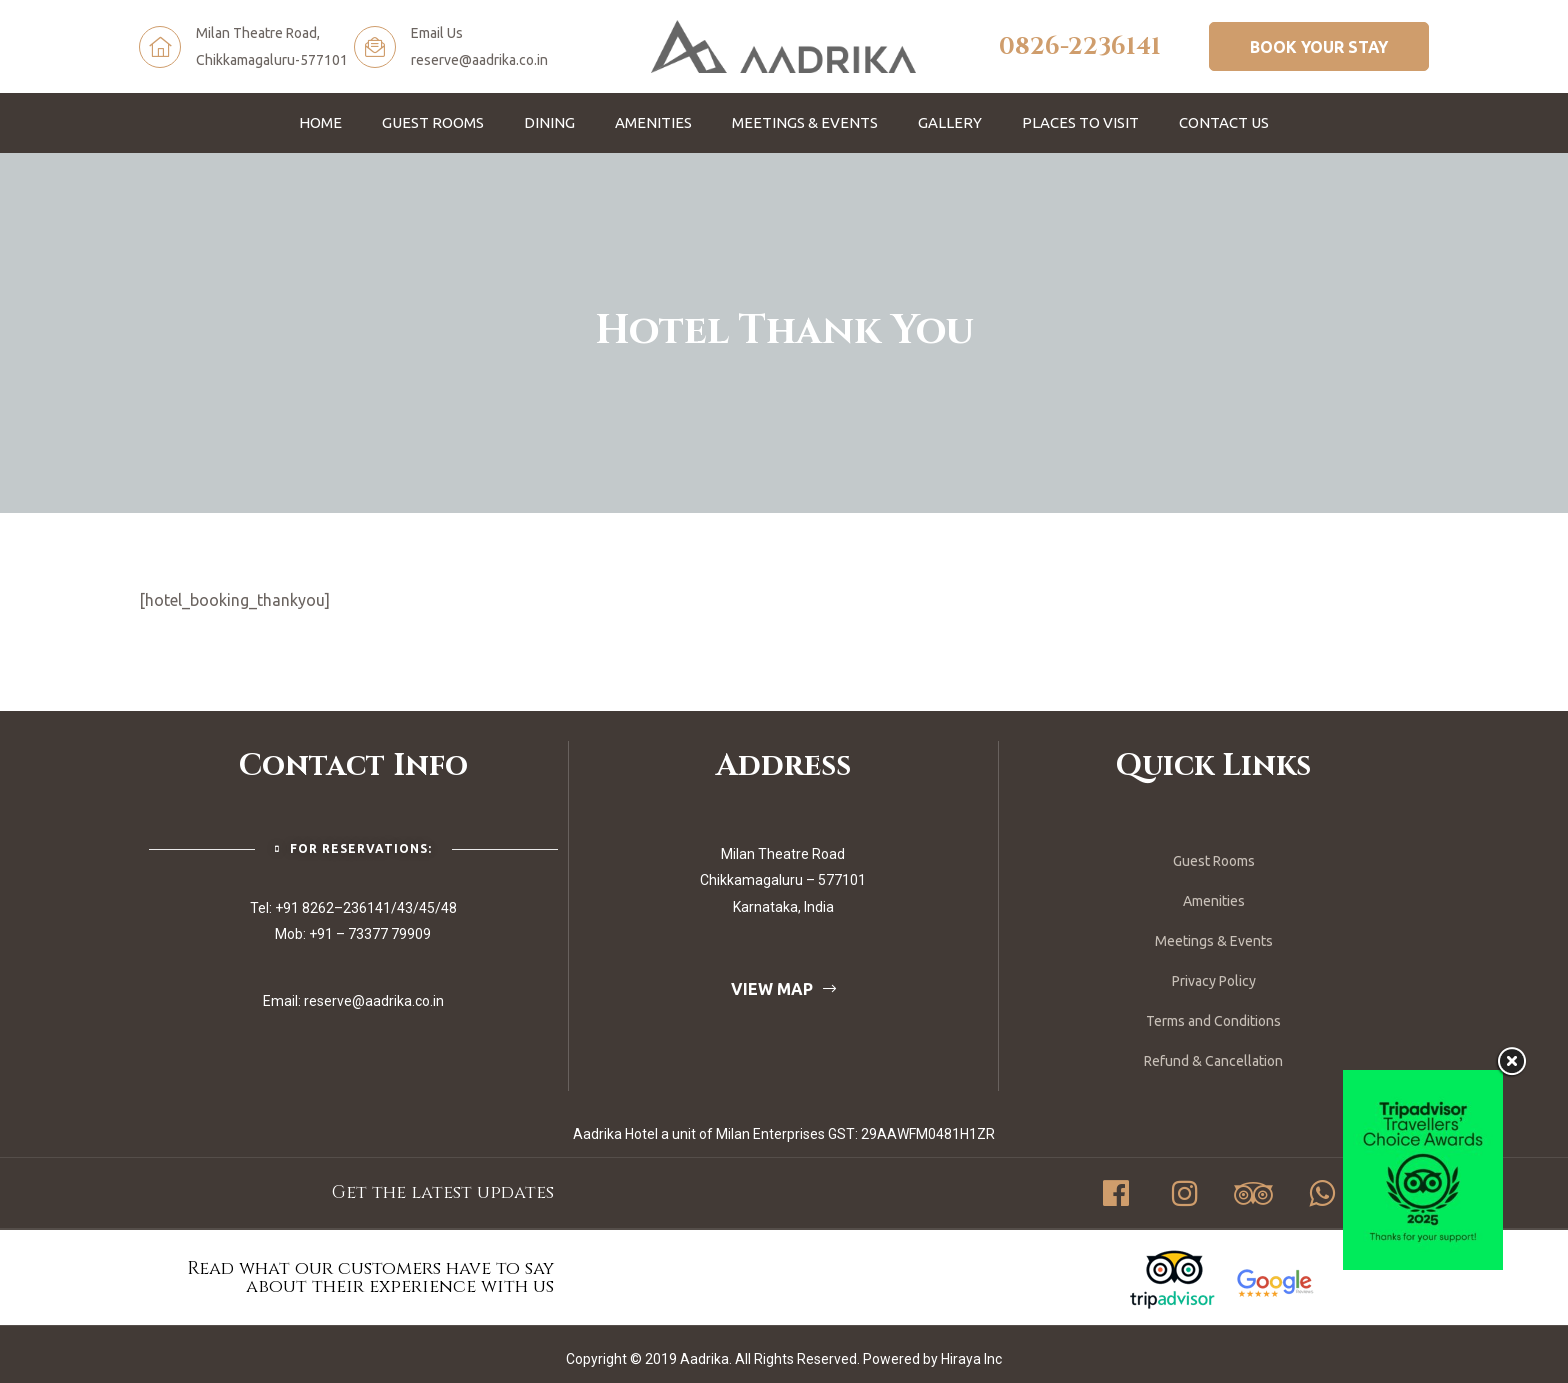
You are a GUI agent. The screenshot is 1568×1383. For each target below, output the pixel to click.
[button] (1319, 46)
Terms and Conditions (1213, 1021)
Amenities (653, 122)
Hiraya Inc (971, 1359)
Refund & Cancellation (1213, 1061)
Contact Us (1224, 122)
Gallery (950, 122)
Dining (549, 122)
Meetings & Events (805, 122)
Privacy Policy (1214, 981)
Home (320, 122)
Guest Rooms (433, 122)
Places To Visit (1080, 122)
